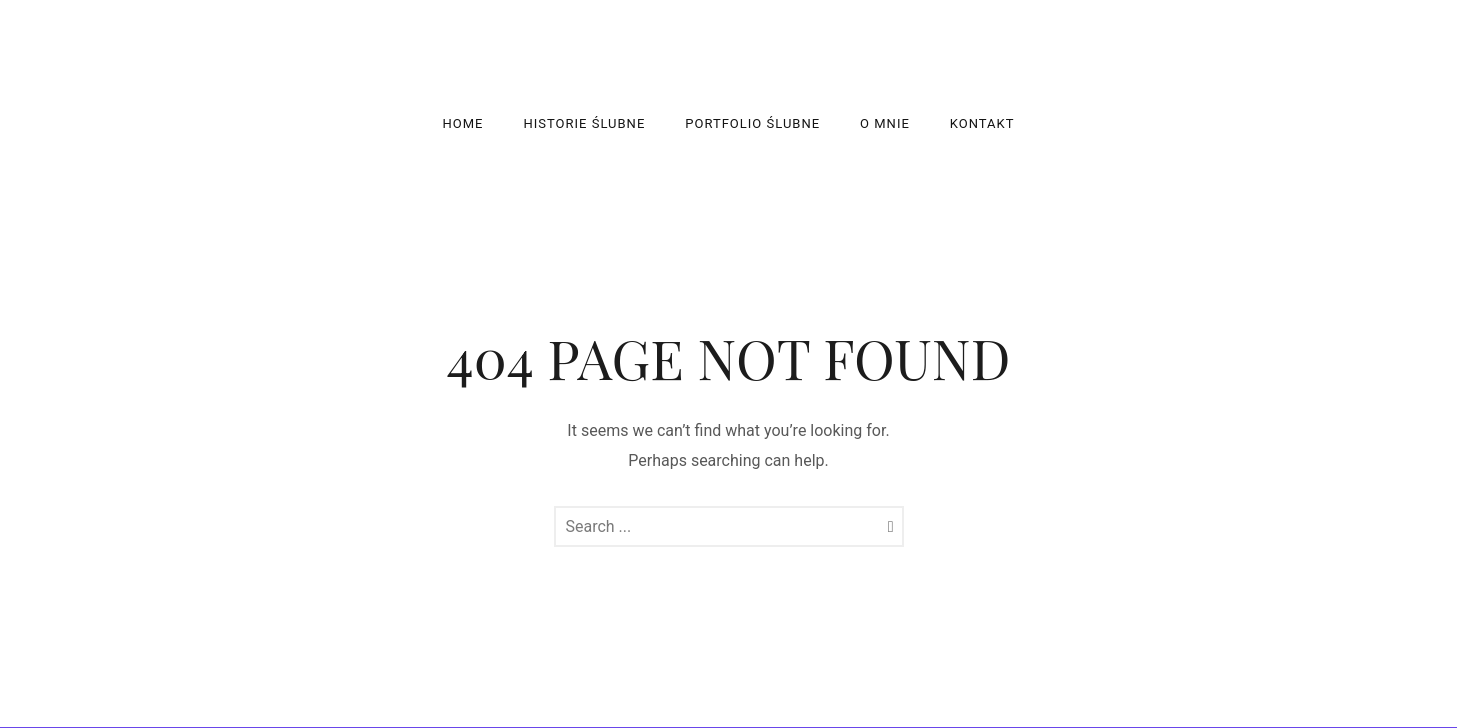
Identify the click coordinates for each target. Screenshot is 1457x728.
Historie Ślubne (585, 123)
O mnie (885, 123)
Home (463, 123)
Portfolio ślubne (752, 123)
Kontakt (982, 123)
